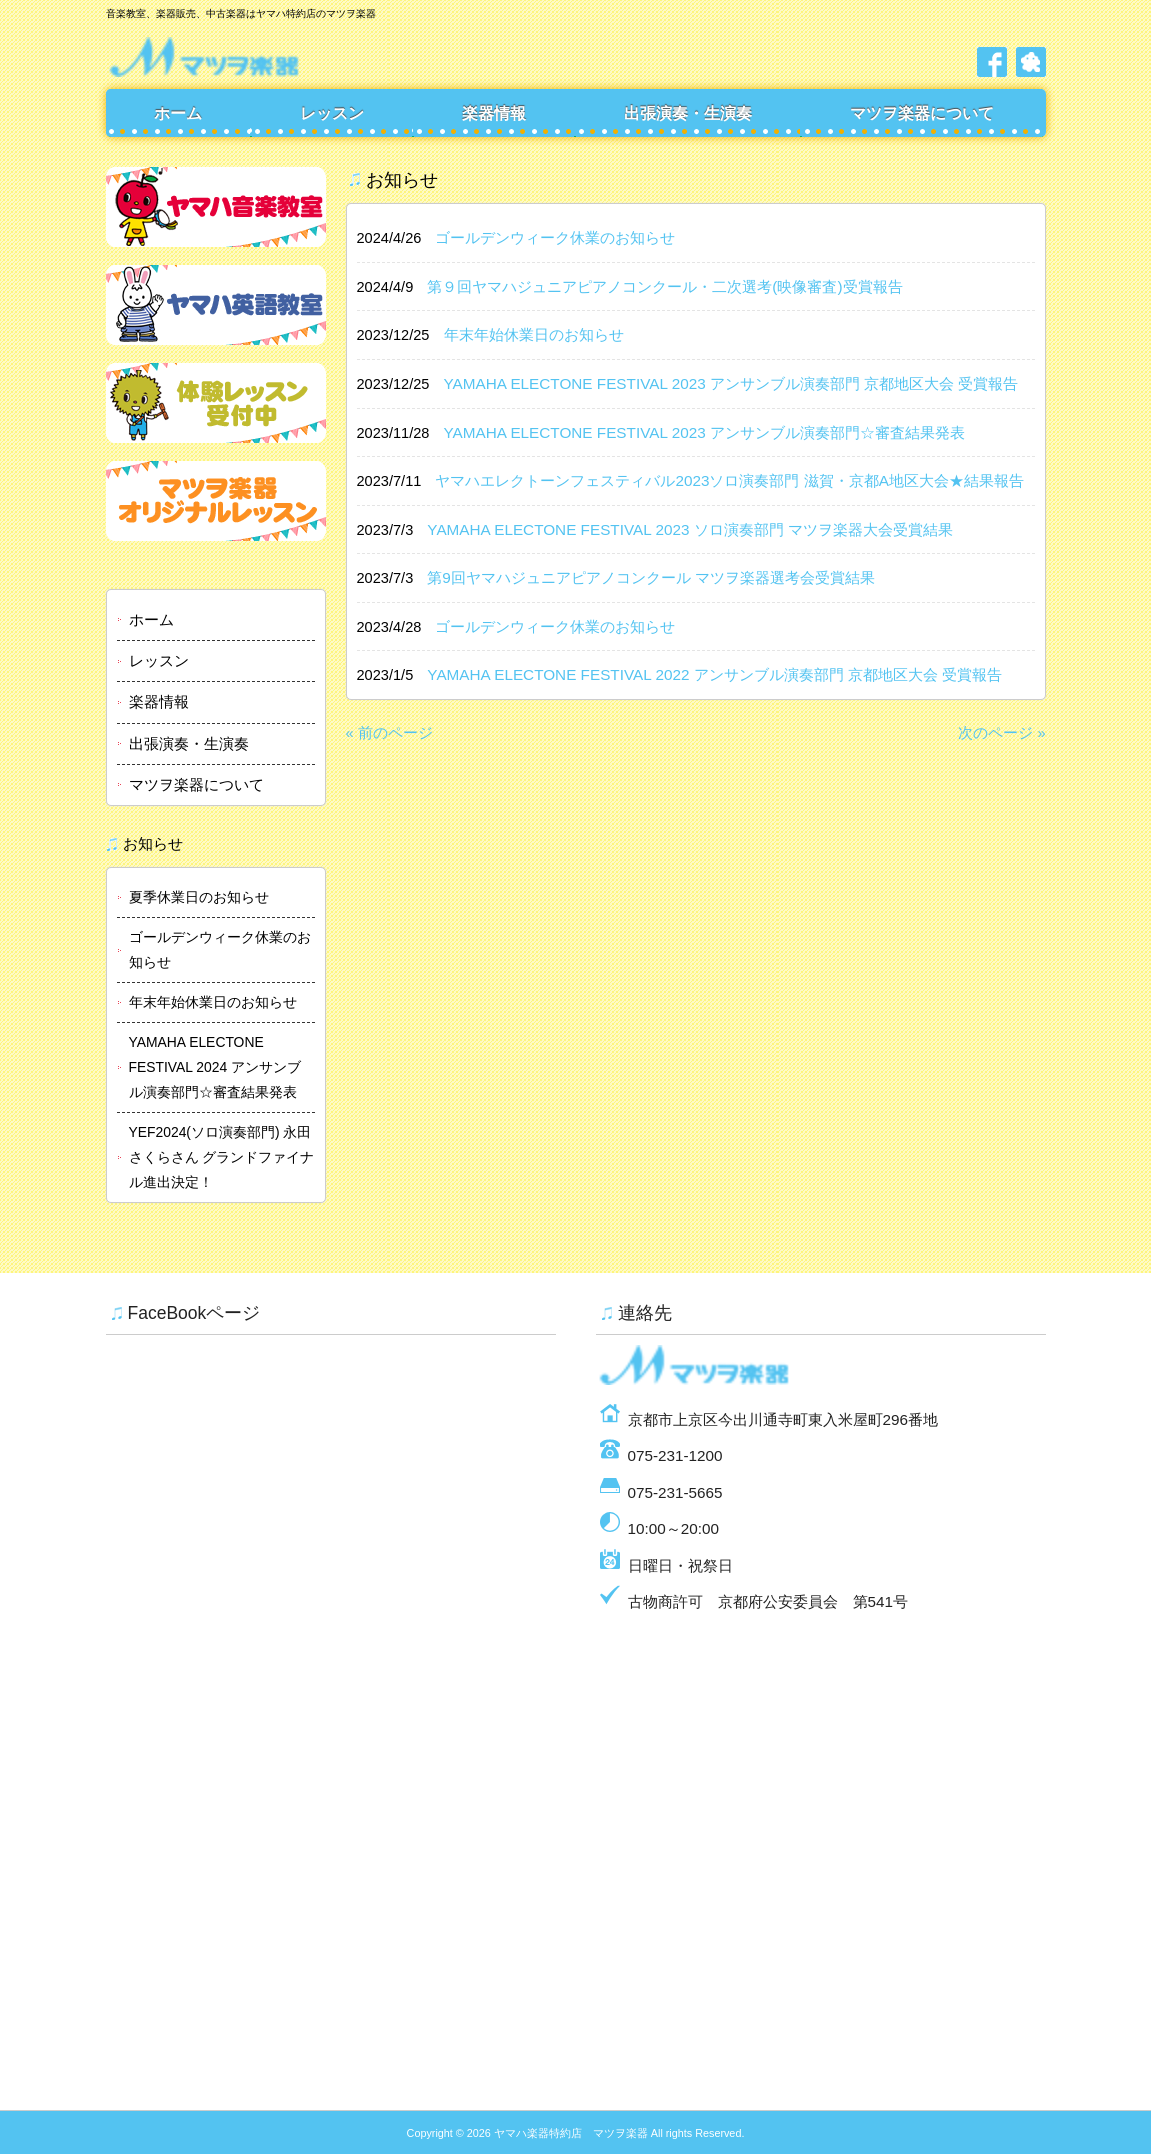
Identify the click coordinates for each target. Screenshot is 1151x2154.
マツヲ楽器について (922, 113)
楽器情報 (494, 113)
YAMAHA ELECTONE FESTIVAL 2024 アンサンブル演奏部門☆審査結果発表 (215, 1067)
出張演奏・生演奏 (688, 113)
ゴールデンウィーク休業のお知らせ (220, 949)
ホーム (178, 113)
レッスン (332, 113)
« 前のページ (389, 733)
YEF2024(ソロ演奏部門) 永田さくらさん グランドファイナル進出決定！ (222, 1157)
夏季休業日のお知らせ (199, 897)
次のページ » (1001, 733)
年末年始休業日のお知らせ (213, 1002)
